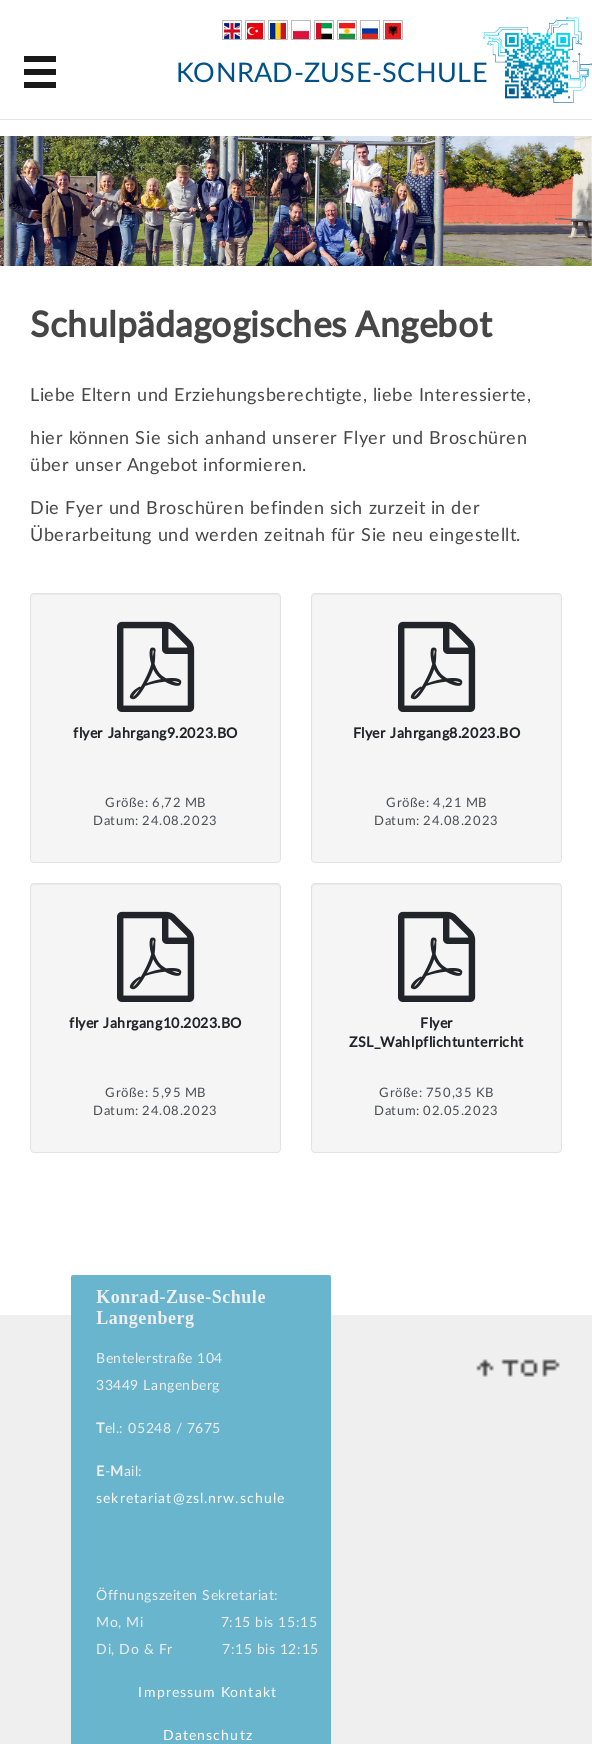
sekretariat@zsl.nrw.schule (190, 1499)
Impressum (177, 1693)
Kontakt (249, 1693)
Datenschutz (208, 1736)
